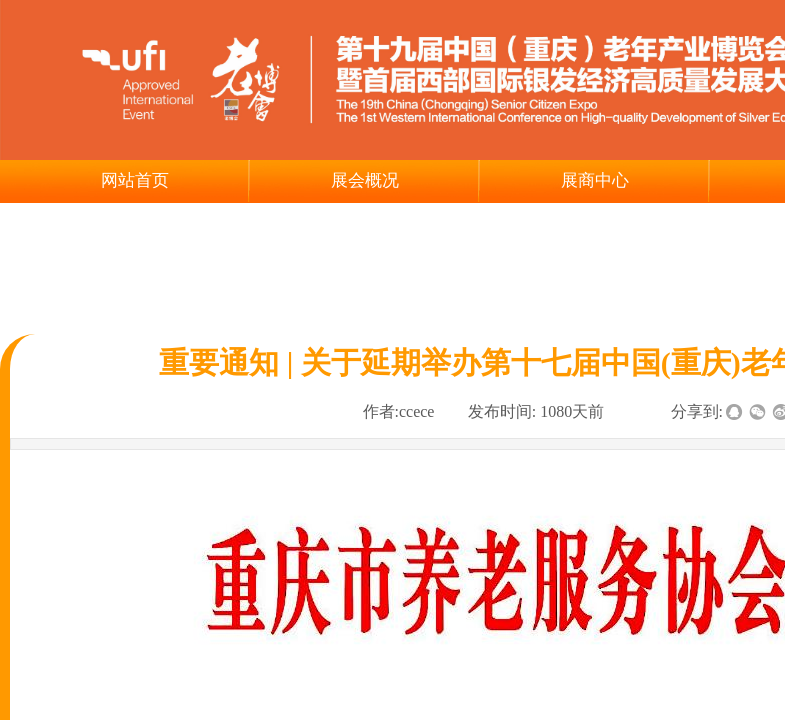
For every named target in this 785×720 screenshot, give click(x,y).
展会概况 (365, 180)
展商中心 (595, 180)
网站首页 (135, 180)
